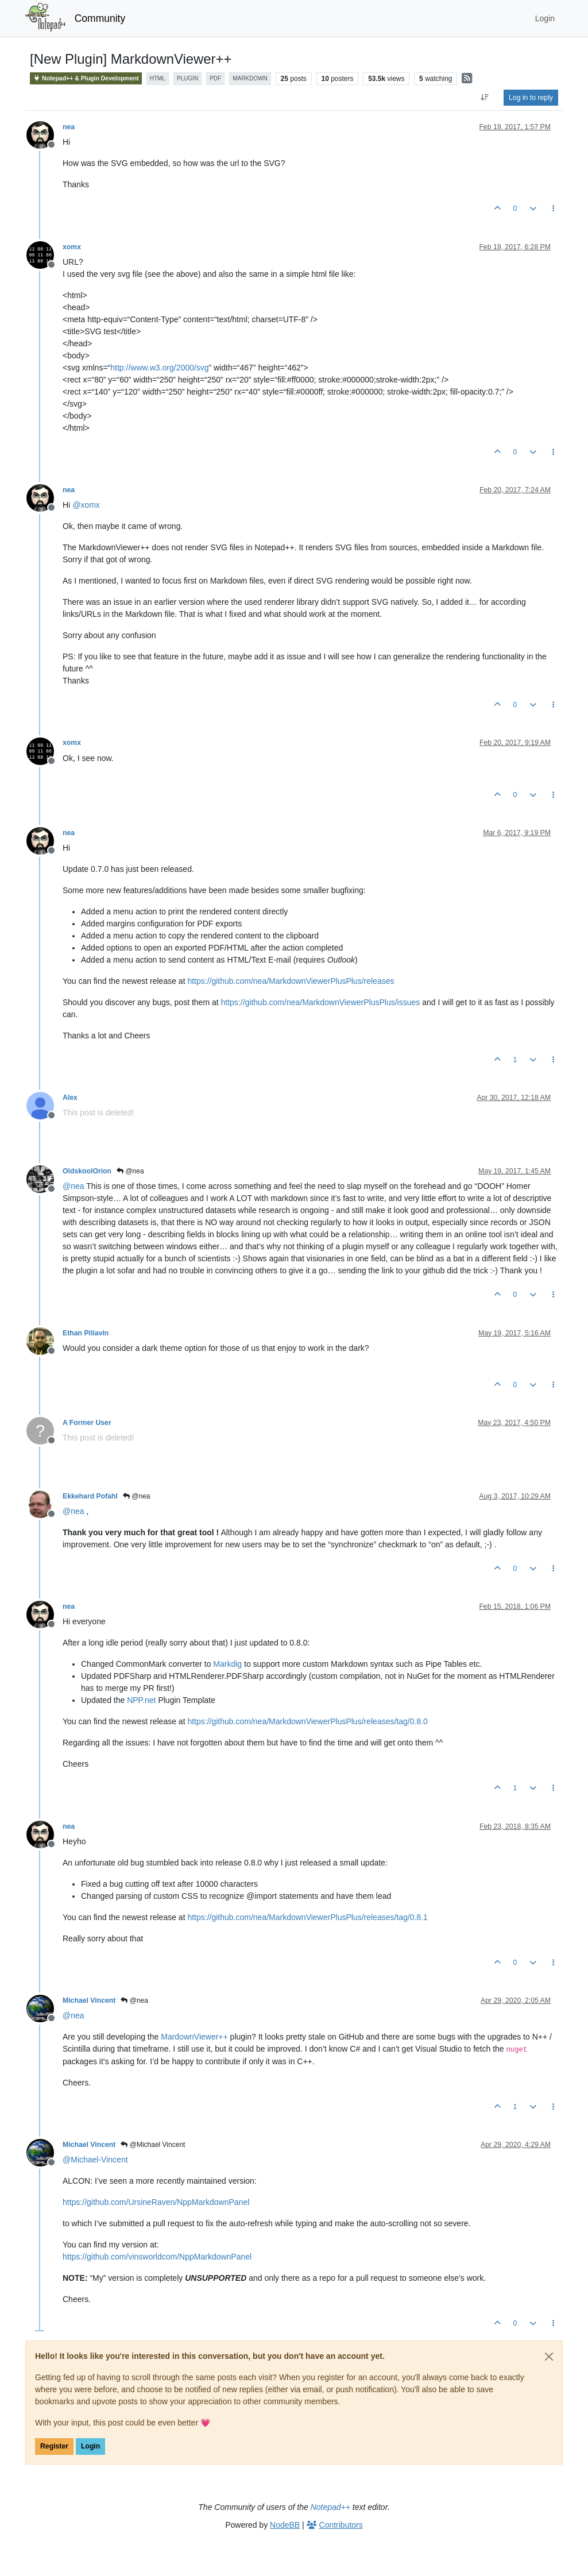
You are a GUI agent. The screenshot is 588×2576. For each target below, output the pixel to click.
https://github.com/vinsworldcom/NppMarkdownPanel (157, 2256)
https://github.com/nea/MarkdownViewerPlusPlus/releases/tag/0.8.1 (307, 1917)
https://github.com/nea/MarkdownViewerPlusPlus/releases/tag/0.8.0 (307, 1721)
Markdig (227, 1664)
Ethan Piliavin (86, 1333)
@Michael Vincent (153, 2145)
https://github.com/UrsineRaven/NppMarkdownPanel (156, 2202)
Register (54, 2446)
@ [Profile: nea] (73, 1186)
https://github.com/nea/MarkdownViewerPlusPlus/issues (320, 1002)
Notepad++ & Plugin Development (86, 78)
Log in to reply (531, 98)
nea (69, 127)
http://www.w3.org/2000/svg (159, 367)
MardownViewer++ (194, 2036)
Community (100, 18)
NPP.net (141, 1700)
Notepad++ (330, 2507)
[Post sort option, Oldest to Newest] (484, 98)
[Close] (549, 2356)
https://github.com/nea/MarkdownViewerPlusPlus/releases (290, 981)
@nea (130, 1171)
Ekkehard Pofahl (90, 1496)
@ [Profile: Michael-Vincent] (95, 2159)
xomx (72, 247)
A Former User (87, 1423)
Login (90, 2446)
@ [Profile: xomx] (86, 504)
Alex (70, 1098)
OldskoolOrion (87, 1171)
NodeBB (285, 2524)
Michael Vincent (89, 2000)
